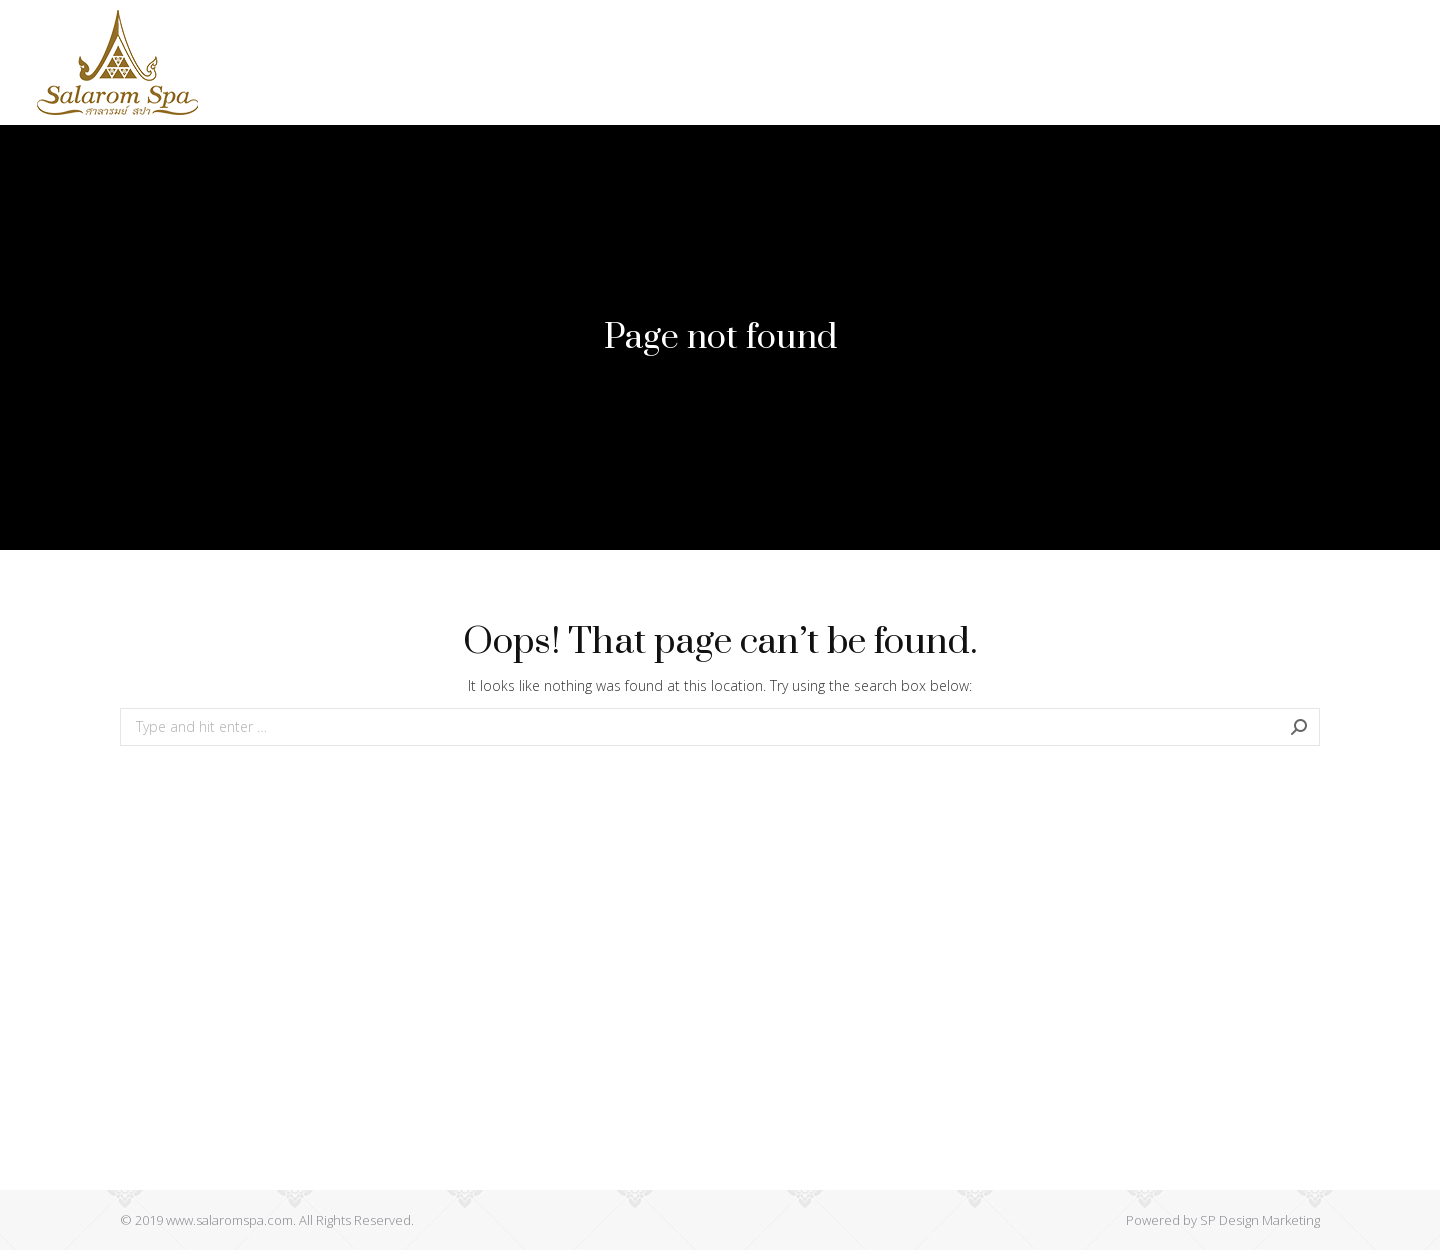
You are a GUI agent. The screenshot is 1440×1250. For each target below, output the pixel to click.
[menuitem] (349, 62)
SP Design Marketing (1260, 1220)
